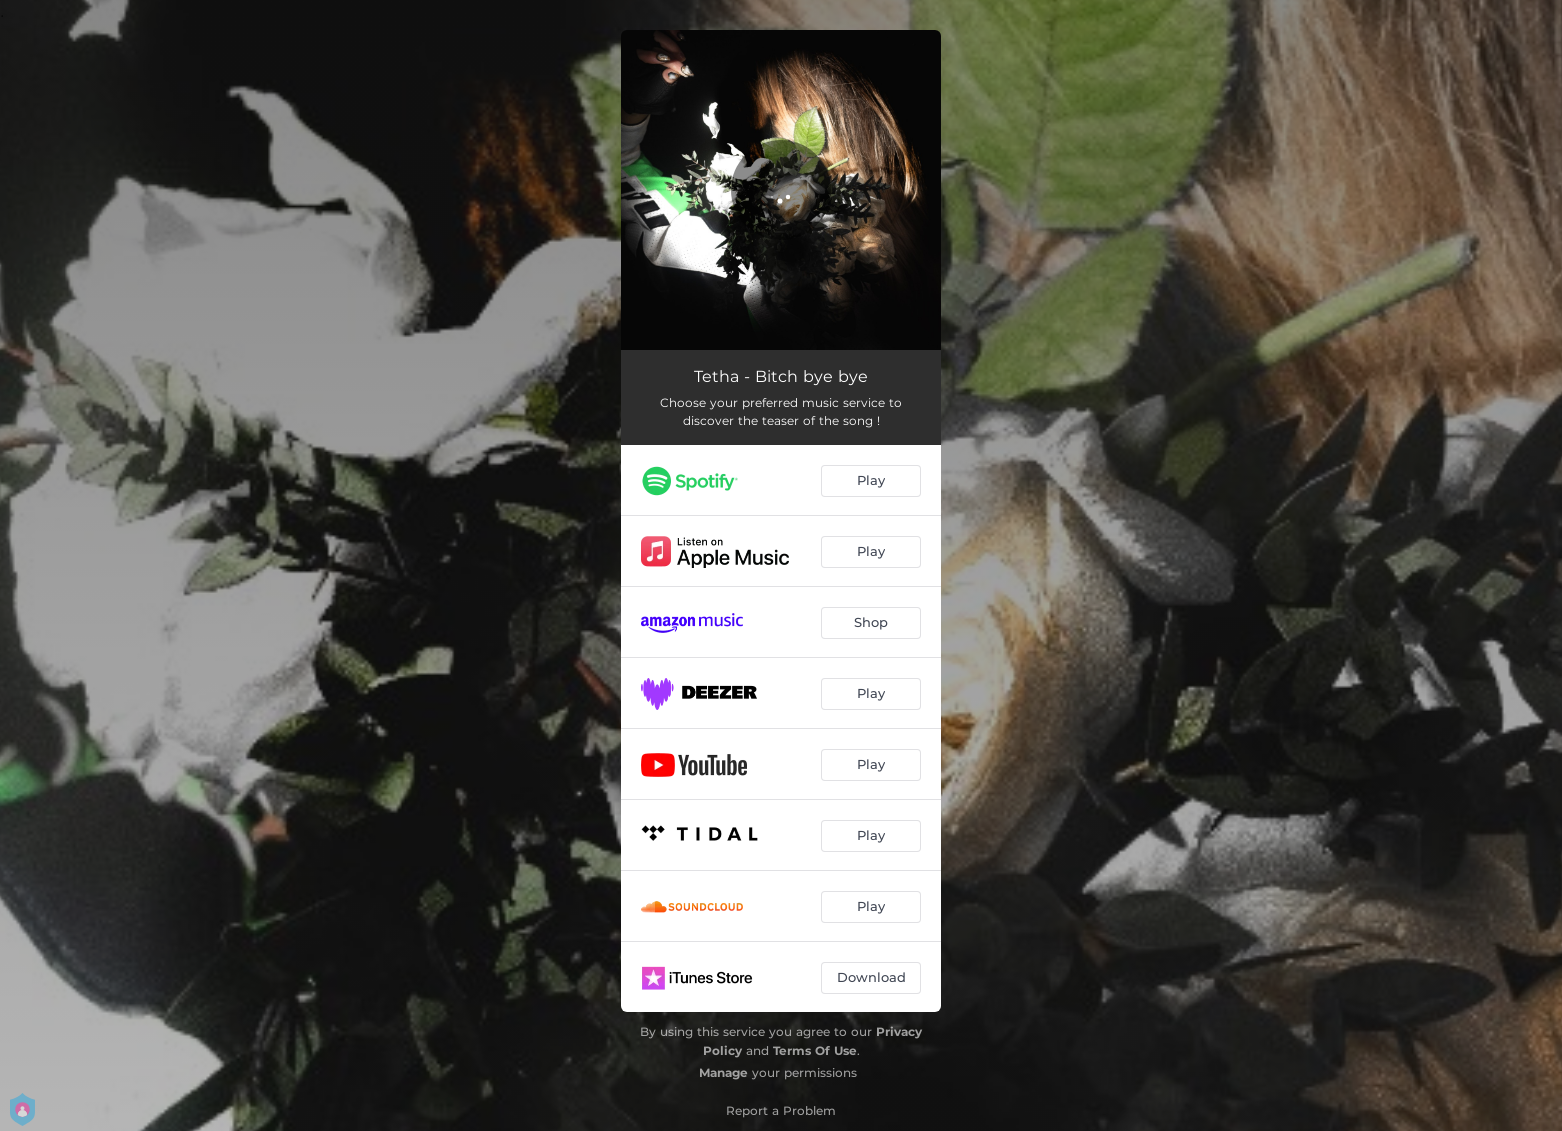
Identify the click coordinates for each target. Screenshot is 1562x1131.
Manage (723, 1072)
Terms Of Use (815, 1050)
